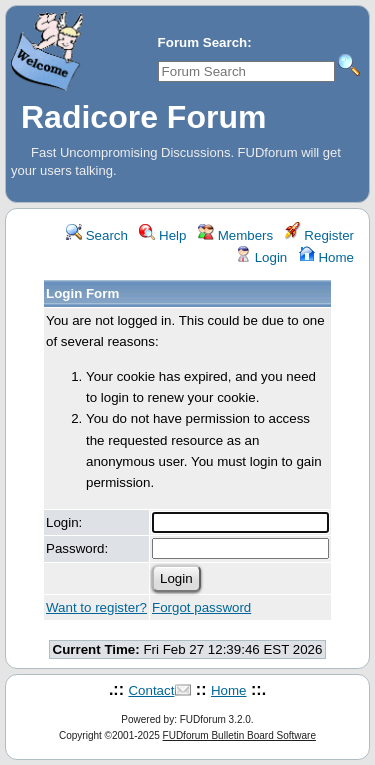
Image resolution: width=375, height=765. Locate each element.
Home (326, 257)
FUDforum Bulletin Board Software (239, 735)
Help (162, 235)
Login (261, 257)
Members (235, 235)
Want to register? (96, 607)
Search (97, 235)
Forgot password (201, 607)
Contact (151, 690)
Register (319, 235)
